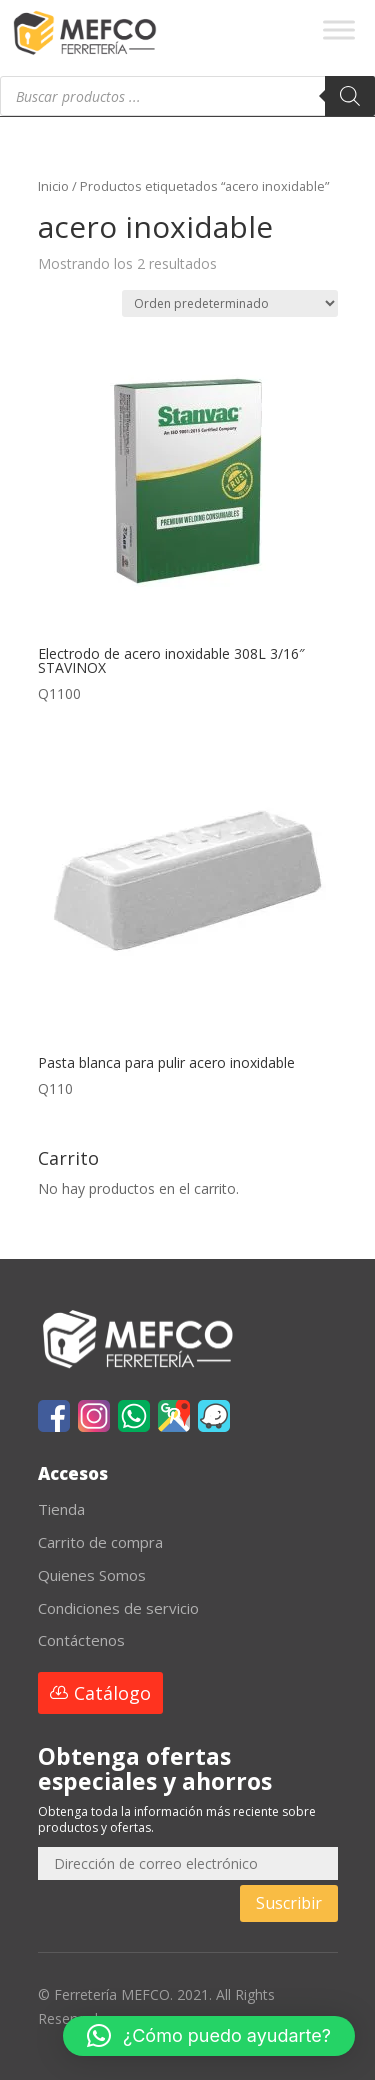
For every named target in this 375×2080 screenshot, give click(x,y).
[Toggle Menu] (339, 29)
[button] (209, 2036)
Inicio (53, 186)
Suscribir (289, 1903)
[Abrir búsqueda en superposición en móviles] (187, 96)
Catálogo (112, 1693)
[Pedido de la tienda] (230, 303)
